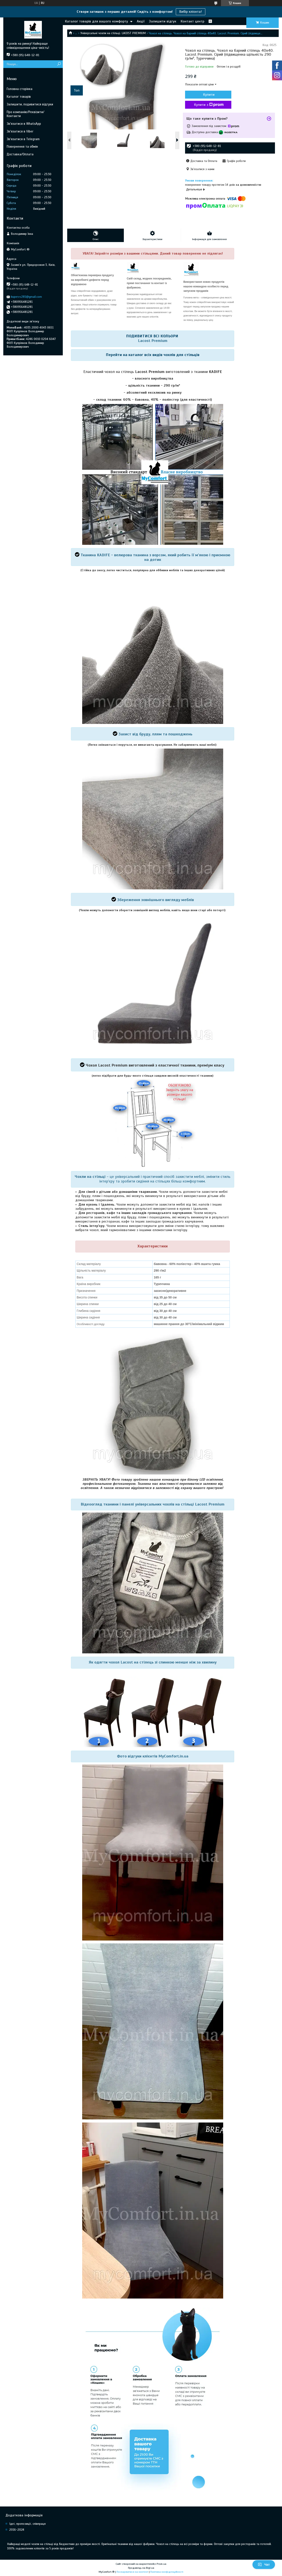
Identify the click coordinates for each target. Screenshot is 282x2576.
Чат (264, 2565)
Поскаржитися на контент (132, 2571)
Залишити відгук (162, 21)
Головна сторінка (19, 89)
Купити (209, 94)
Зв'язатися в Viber (20, 131)
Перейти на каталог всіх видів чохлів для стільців (152, 354)
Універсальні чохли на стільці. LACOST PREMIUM (113, 33)
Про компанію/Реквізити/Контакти (25, 114)
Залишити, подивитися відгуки (30, 104)
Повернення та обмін (22, 147)
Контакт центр (192, 21)
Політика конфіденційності (166, 2571)
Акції (141, 21)
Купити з (209, 105)
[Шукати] (59, 64)
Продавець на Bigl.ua (141, 2567)
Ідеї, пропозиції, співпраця (27, 2524)
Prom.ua (161, 2563)
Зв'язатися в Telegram (23, 139)
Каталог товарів (19, 97)
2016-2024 (16, 2530)
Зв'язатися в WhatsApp (24, 124)
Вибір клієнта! (190, 11)
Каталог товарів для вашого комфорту (96, 21)
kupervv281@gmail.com (26, 297)
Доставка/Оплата (20, 154)
